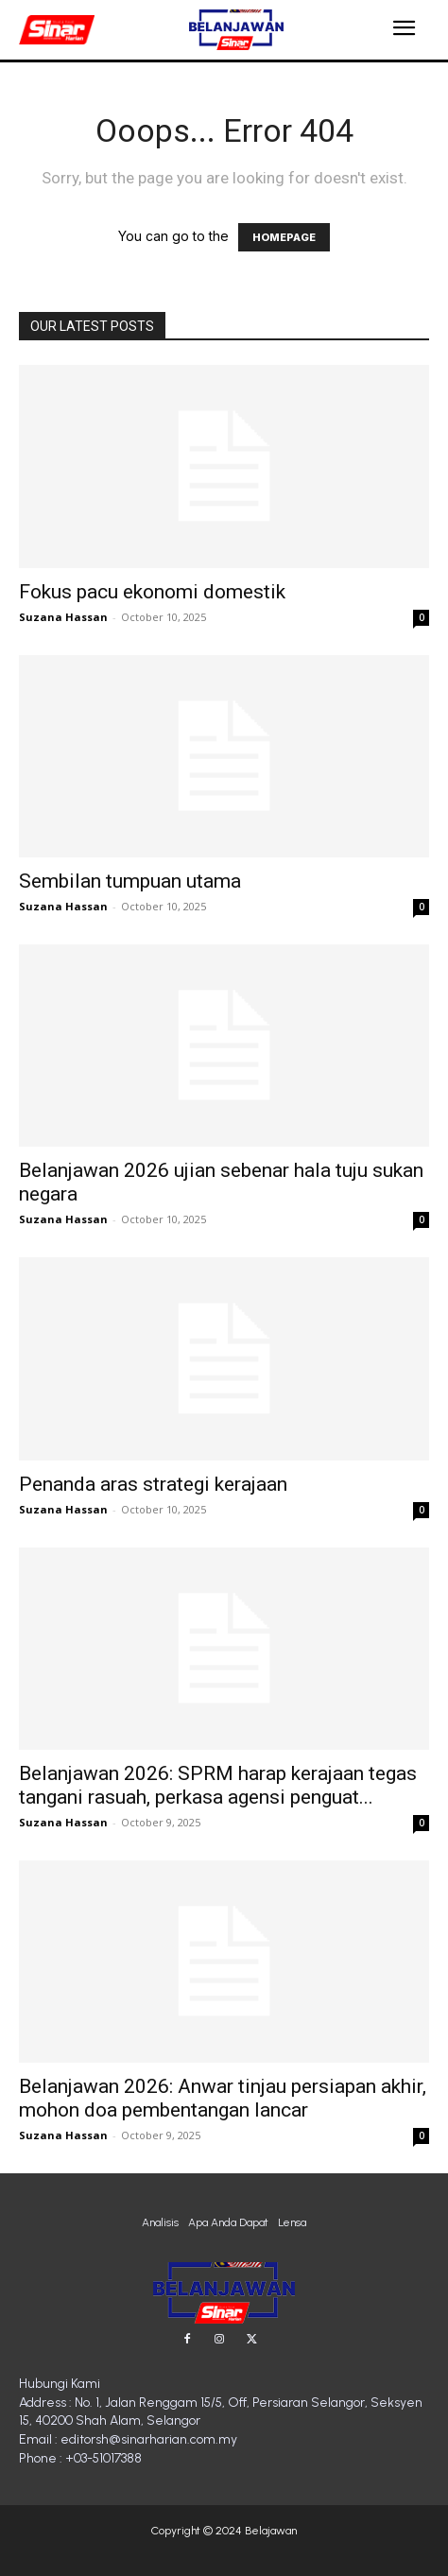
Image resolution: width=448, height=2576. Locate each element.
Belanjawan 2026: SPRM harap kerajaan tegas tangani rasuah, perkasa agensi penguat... (218, 1785)
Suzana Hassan (63, 617)
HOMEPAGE (284, 237)
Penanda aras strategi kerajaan (153, 1484)
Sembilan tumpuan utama (130, 881)
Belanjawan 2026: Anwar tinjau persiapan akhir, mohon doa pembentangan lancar (222, 2098)
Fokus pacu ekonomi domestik (152, 591)
